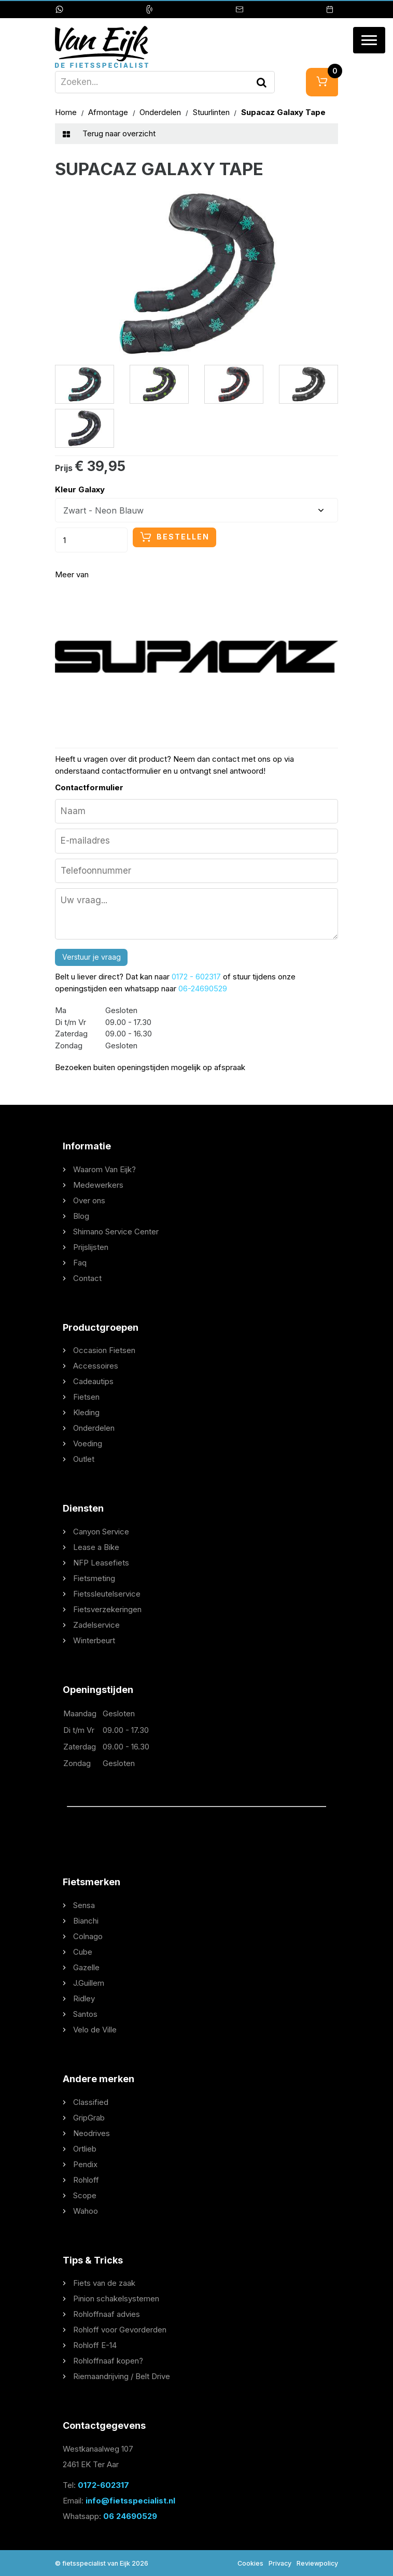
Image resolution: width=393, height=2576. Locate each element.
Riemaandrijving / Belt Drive (121, 2376)
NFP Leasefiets (101, 1563)
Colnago (88, 1936)
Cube (82, 1952)
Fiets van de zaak (104, 2283)
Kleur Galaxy (80, 489)
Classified (90, 2102)
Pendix (85, 2164)
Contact (87, 1278)
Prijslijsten (90, 1247)
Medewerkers (98, 1185)
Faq (80, 1263)
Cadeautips (93, 1381)
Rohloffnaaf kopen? (108, 2361)
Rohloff (86, 2180)
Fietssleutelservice (107, 1594)
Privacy (280, 2563)
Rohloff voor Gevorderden (119, 2330)
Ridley (84, 1998)
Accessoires (95, 1366)
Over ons (89, 1200)
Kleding (86, 1412)
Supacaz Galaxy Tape (283, 112)
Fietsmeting (94, 1578)
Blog (81, 1216)
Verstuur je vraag (91, 956)
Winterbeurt (94, 1640)
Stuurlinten (212, 112)
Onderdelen (161, 112)
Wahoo (85, 2211)
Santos (85, 2014)
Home (67, 112)
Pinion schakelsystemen (116, 2298)
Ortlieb (84, 2149)
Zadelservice (96, 1625)
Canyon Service (101, 1531)
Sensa (84, 1905)
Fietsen (86, 1397)
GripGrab (89, 2118)
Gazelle (86, 1967)
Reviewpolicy (317, 2563)
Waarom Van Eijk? (104, 1169)
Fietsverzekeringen (107, 1609)
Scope (84, 2195)
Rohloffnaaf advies (106, 2314)
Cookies (250, 2563)
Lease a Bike (96, 1547)
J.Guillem (88, 1983)
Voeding (87, 1443)
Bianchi (86, 1921)
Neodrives (91, 2133)
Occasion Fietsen (104, 1350)
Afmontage (109, 112)
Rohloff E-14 (95, 2345)
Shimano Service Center (116, 1231)
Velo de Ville (95, 2029)
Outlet (83, 1459)
